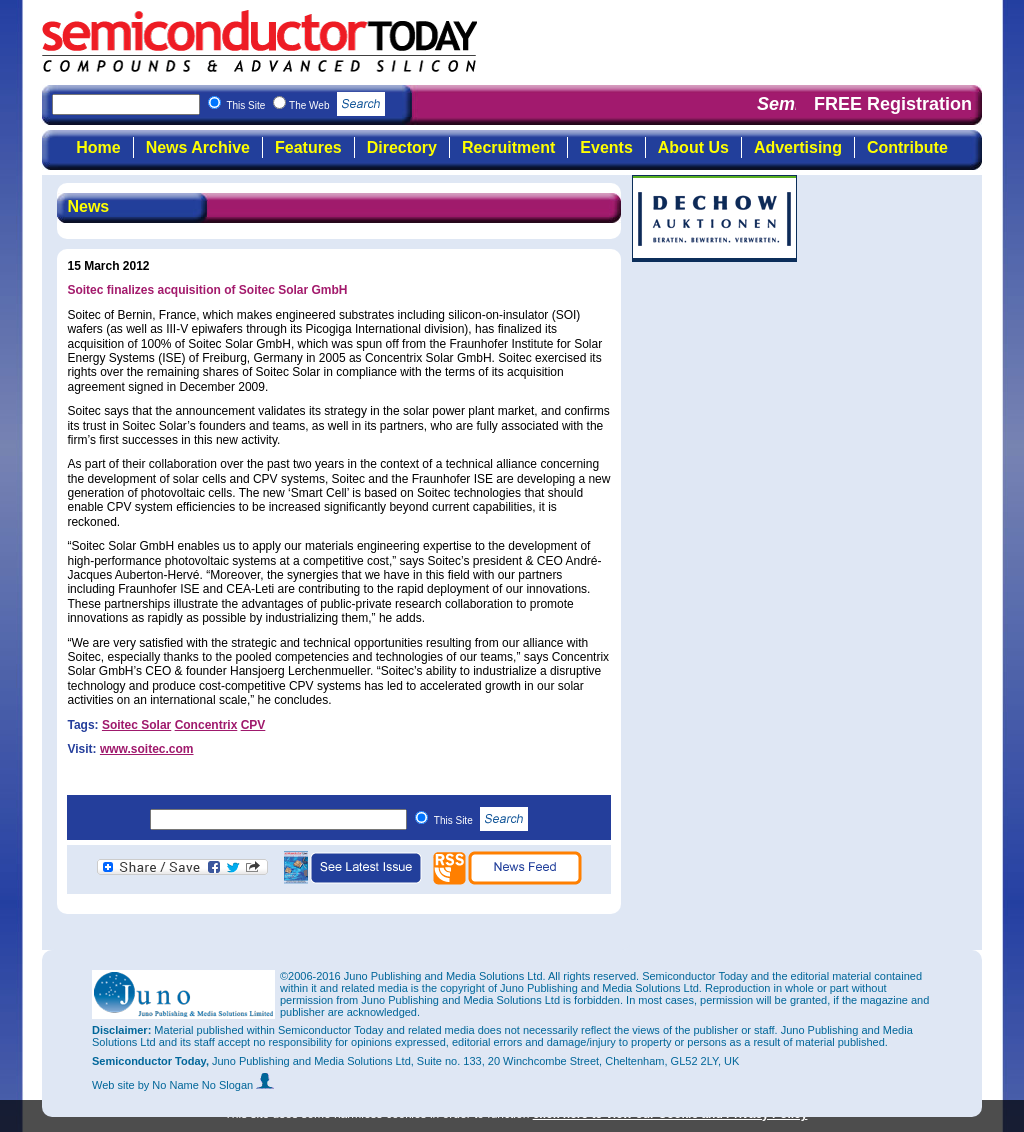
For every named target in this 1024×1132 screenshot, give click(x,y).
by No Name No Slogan (206, 1085)
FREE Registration (893, 104)
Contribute (907, 147)
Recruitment (508, 147)
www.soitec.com (147, 749)
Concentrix (206, 725)
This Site (481, 820)
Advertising (798, 147)
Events (606, 147)
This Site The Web (305, 105)
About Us (693, 147)
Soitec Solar (136, 725)
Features (308, 147)
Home (98, 147)
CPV (253, 725)
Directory (402, 147)
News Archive (198, 147)
